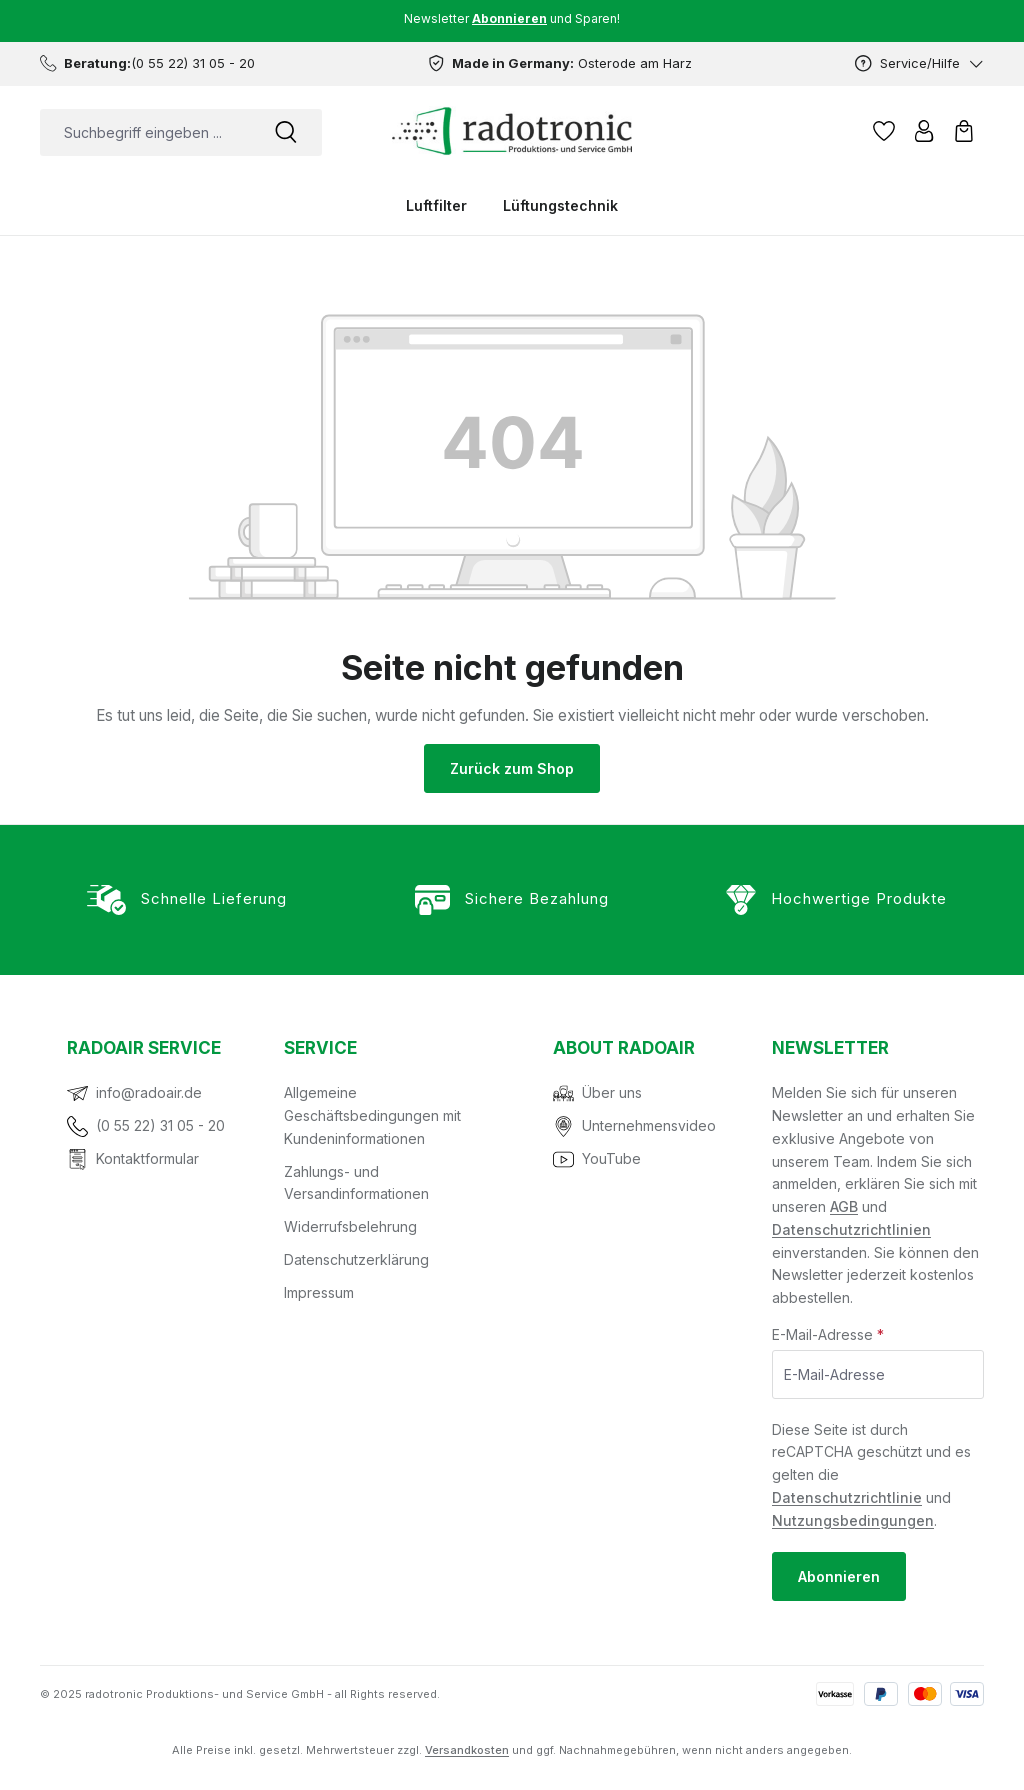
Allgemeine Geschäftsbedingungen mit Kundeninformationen (372, 1115)
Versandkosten (467, 1750)
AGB (844, 1206)
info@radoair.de (149, 1092)
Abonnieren (839, 1576)
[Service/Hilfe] (919, 63)
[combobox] (145, 132)
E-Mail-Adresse (828, 1334)
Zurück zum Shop (512, 768)
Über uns (612, 1092)
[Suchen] (286, 132)
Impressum (319, 1292)
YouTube (611, 1158)
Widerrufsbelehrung (350, 1226)
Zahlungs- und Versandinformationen (356, 1183)
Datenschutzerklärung (356, 1259)
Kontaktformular (147, 1158)
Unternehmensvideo (649, 1125)
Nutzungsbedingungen (853, 1520)
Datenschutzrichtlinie (847, 1497)
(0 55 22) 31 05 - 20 (160, 1125)
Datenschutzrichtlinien (851, 1229)
